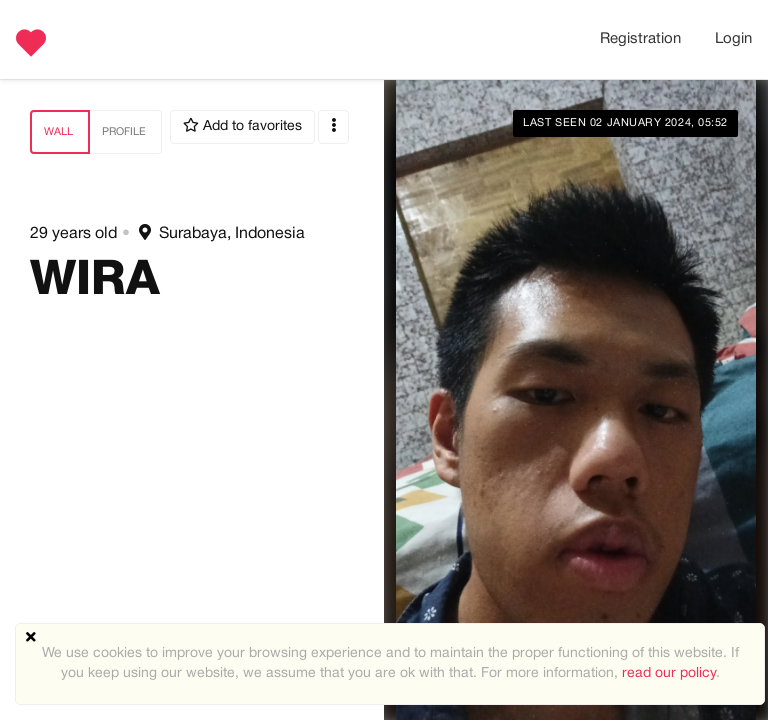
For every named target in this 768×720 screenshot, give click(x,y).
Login (733, 39)
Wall (58, 132)
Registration (640, 39)
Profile (124, 132)
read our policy (669, 673)
